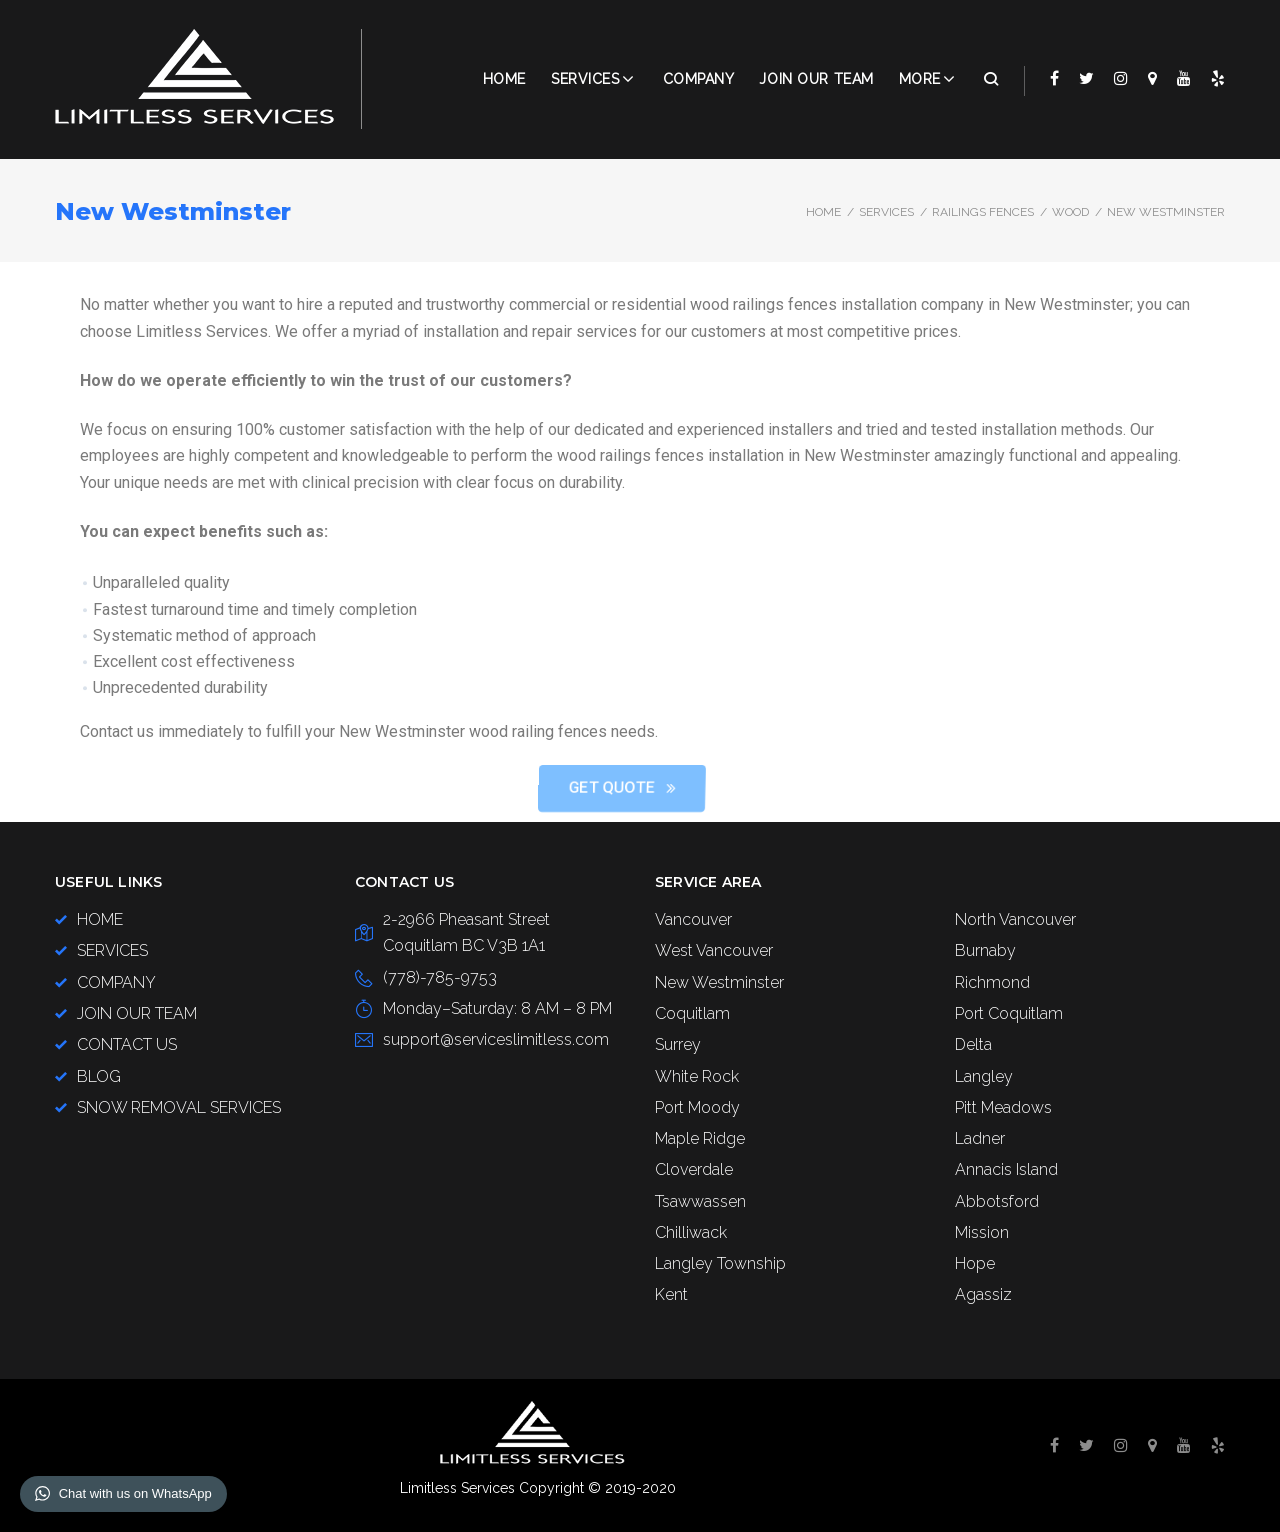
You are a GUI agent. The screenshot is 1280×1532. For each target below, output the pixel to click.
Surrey (678, 1044)
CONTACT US (127, 1044)
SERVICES (886, 212)
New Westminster (719, 982)
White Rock (697, 1076)
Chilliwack (691, 1232)
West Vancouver (714, 950)
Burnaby (985, 950)
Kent (671, 1294)
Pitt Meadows (1003, 1107)
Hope (975, 1263)
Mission (982, 1232)
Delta (973, 1044)
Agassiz (983, 1294)
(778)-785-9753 (440, 977)
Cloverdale (694, 1169)
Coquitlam (692, 1013)
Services (585, 79)
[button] (902, 788)
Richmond (992, 982)
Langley (984, 1076)
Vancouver (693, 919)
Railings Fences (983, 212)
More (920, 79)
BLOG (99, 1076)
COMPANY (699, 79)
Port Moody (697, 1107)
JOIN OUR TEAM (816, 79)
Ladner (980, 1138)
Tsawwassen (700, 1201)
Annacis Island (1006, 1169)
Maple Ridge (700, 1138)
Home (504, 79)
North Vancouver (1015, 919)
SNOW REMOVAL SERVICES (179, 1107)
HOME (100, 919)
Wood (1070, 212)
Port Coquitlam (1009, 1013)
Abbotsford (997, 1201)
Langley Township (720, 1263)
